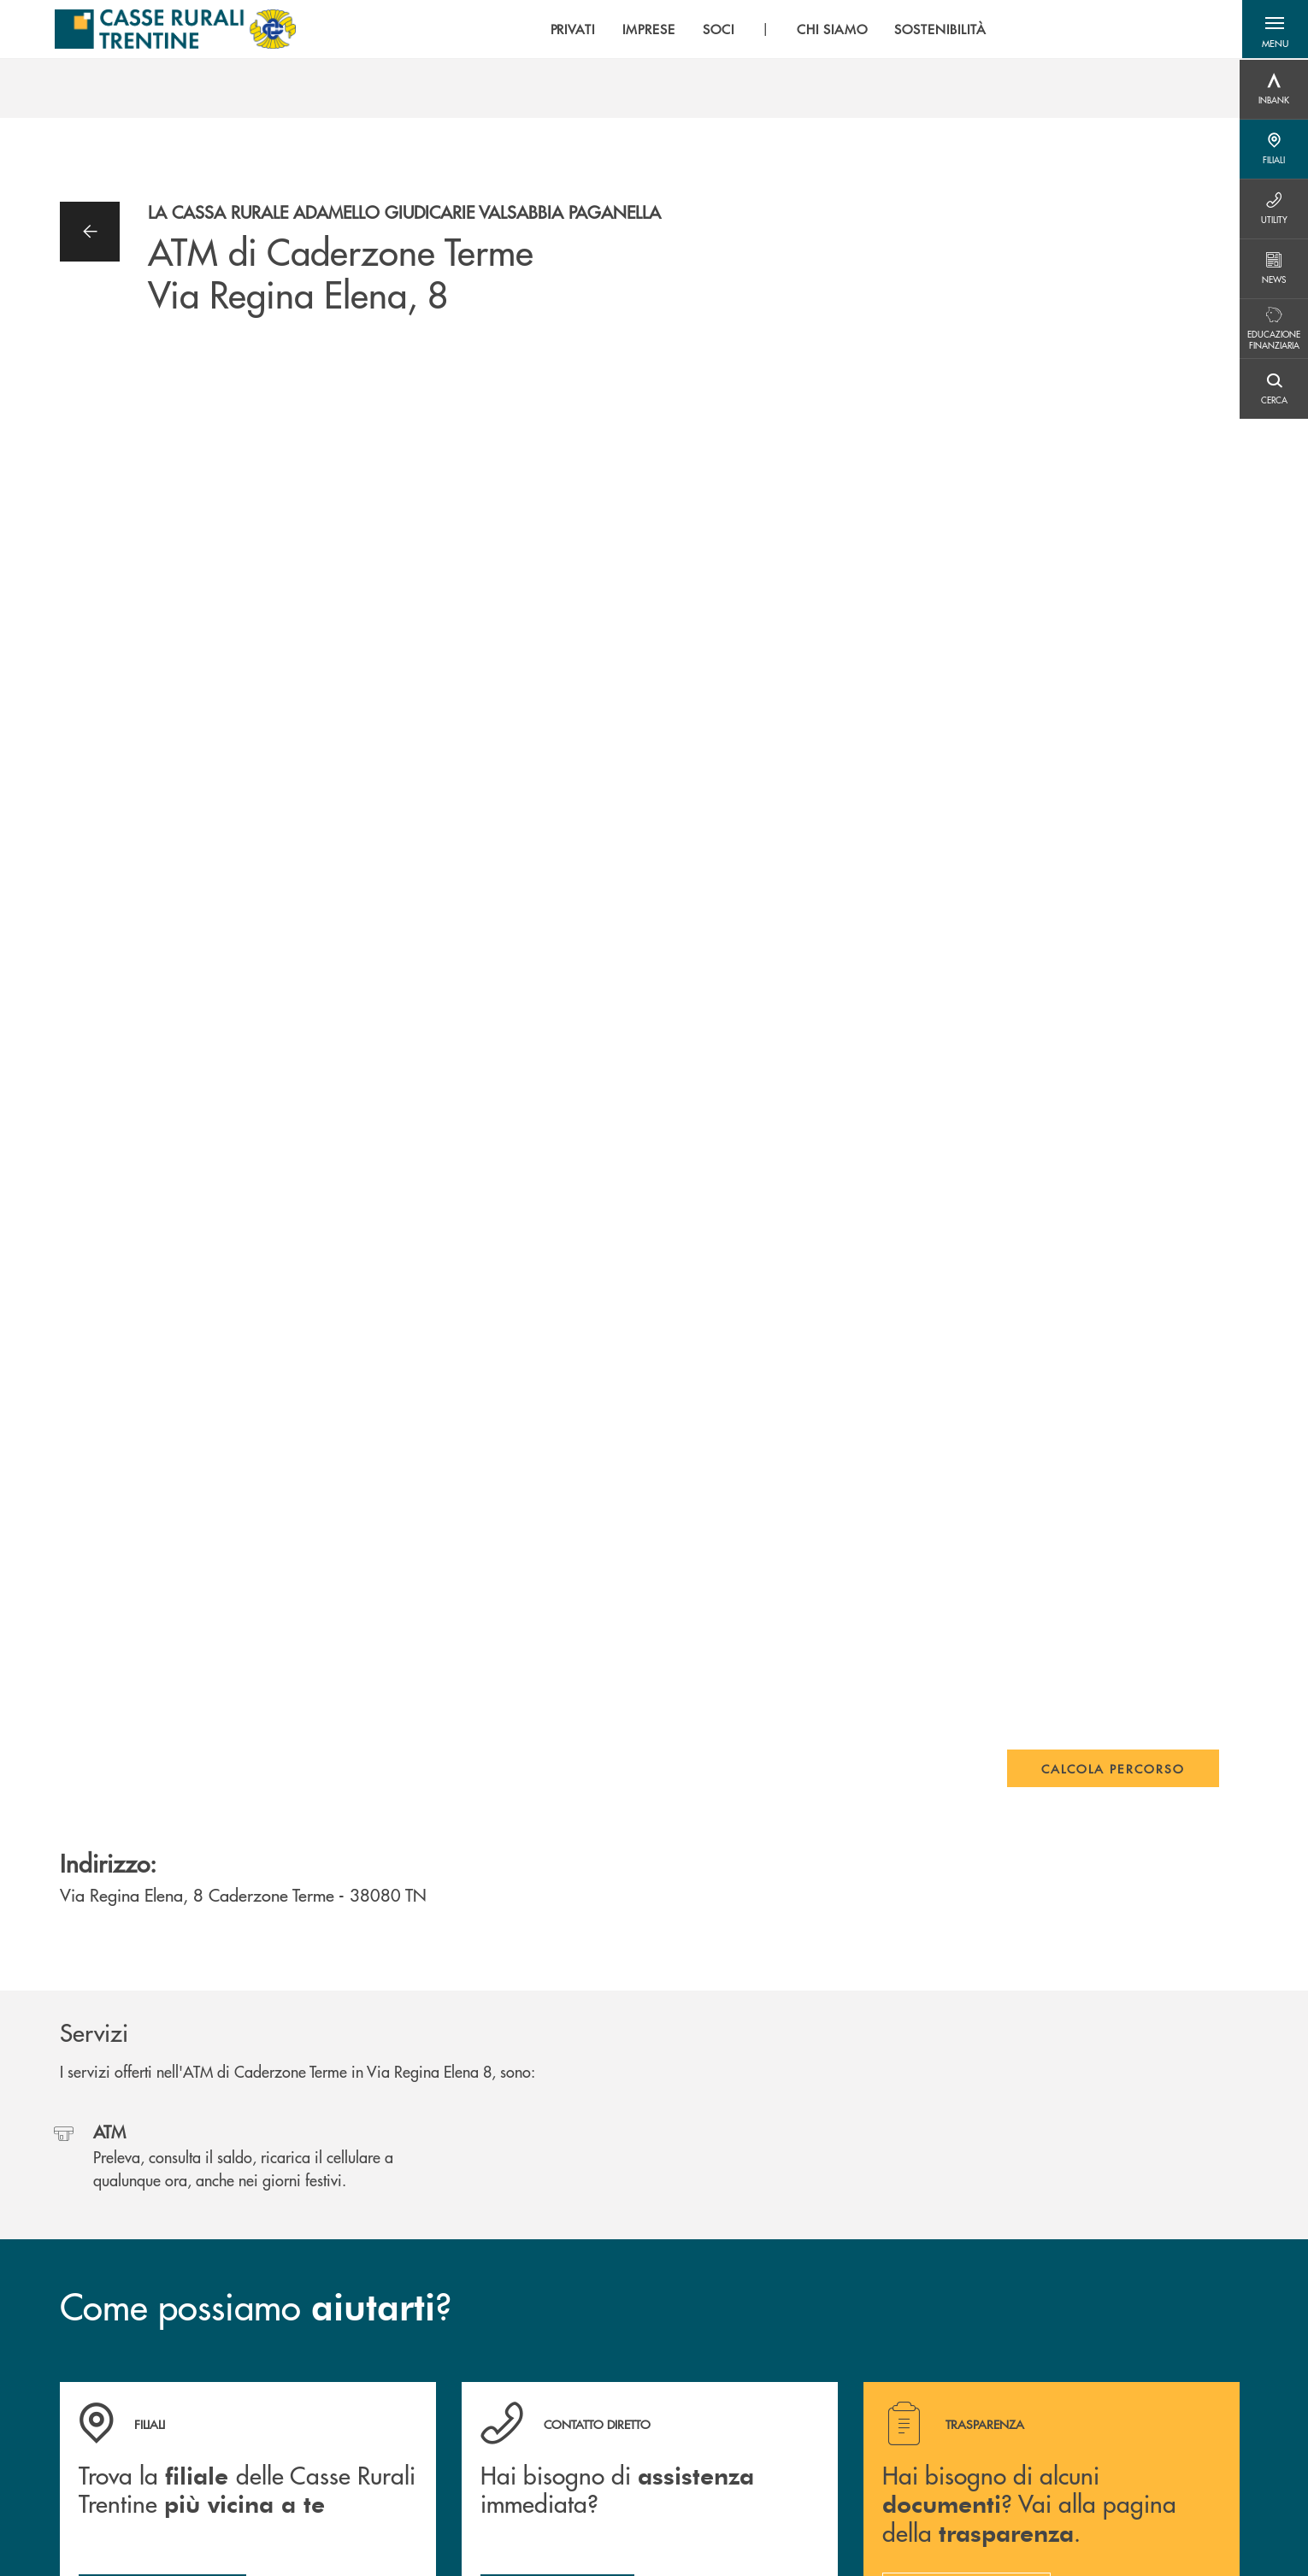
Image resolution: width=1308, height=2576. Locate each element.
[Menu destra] (1274, 90)
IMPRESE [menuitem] (645, 30)
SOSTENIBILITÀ (936, 30)
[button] (1274, 30)
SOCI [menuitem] (714, 30)
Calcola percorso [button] (1113, 1768)
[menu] (764, 30)
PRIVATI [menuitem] (569, 30)
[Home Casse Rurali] (174, 30)
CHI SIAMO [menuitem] (827, 30)
